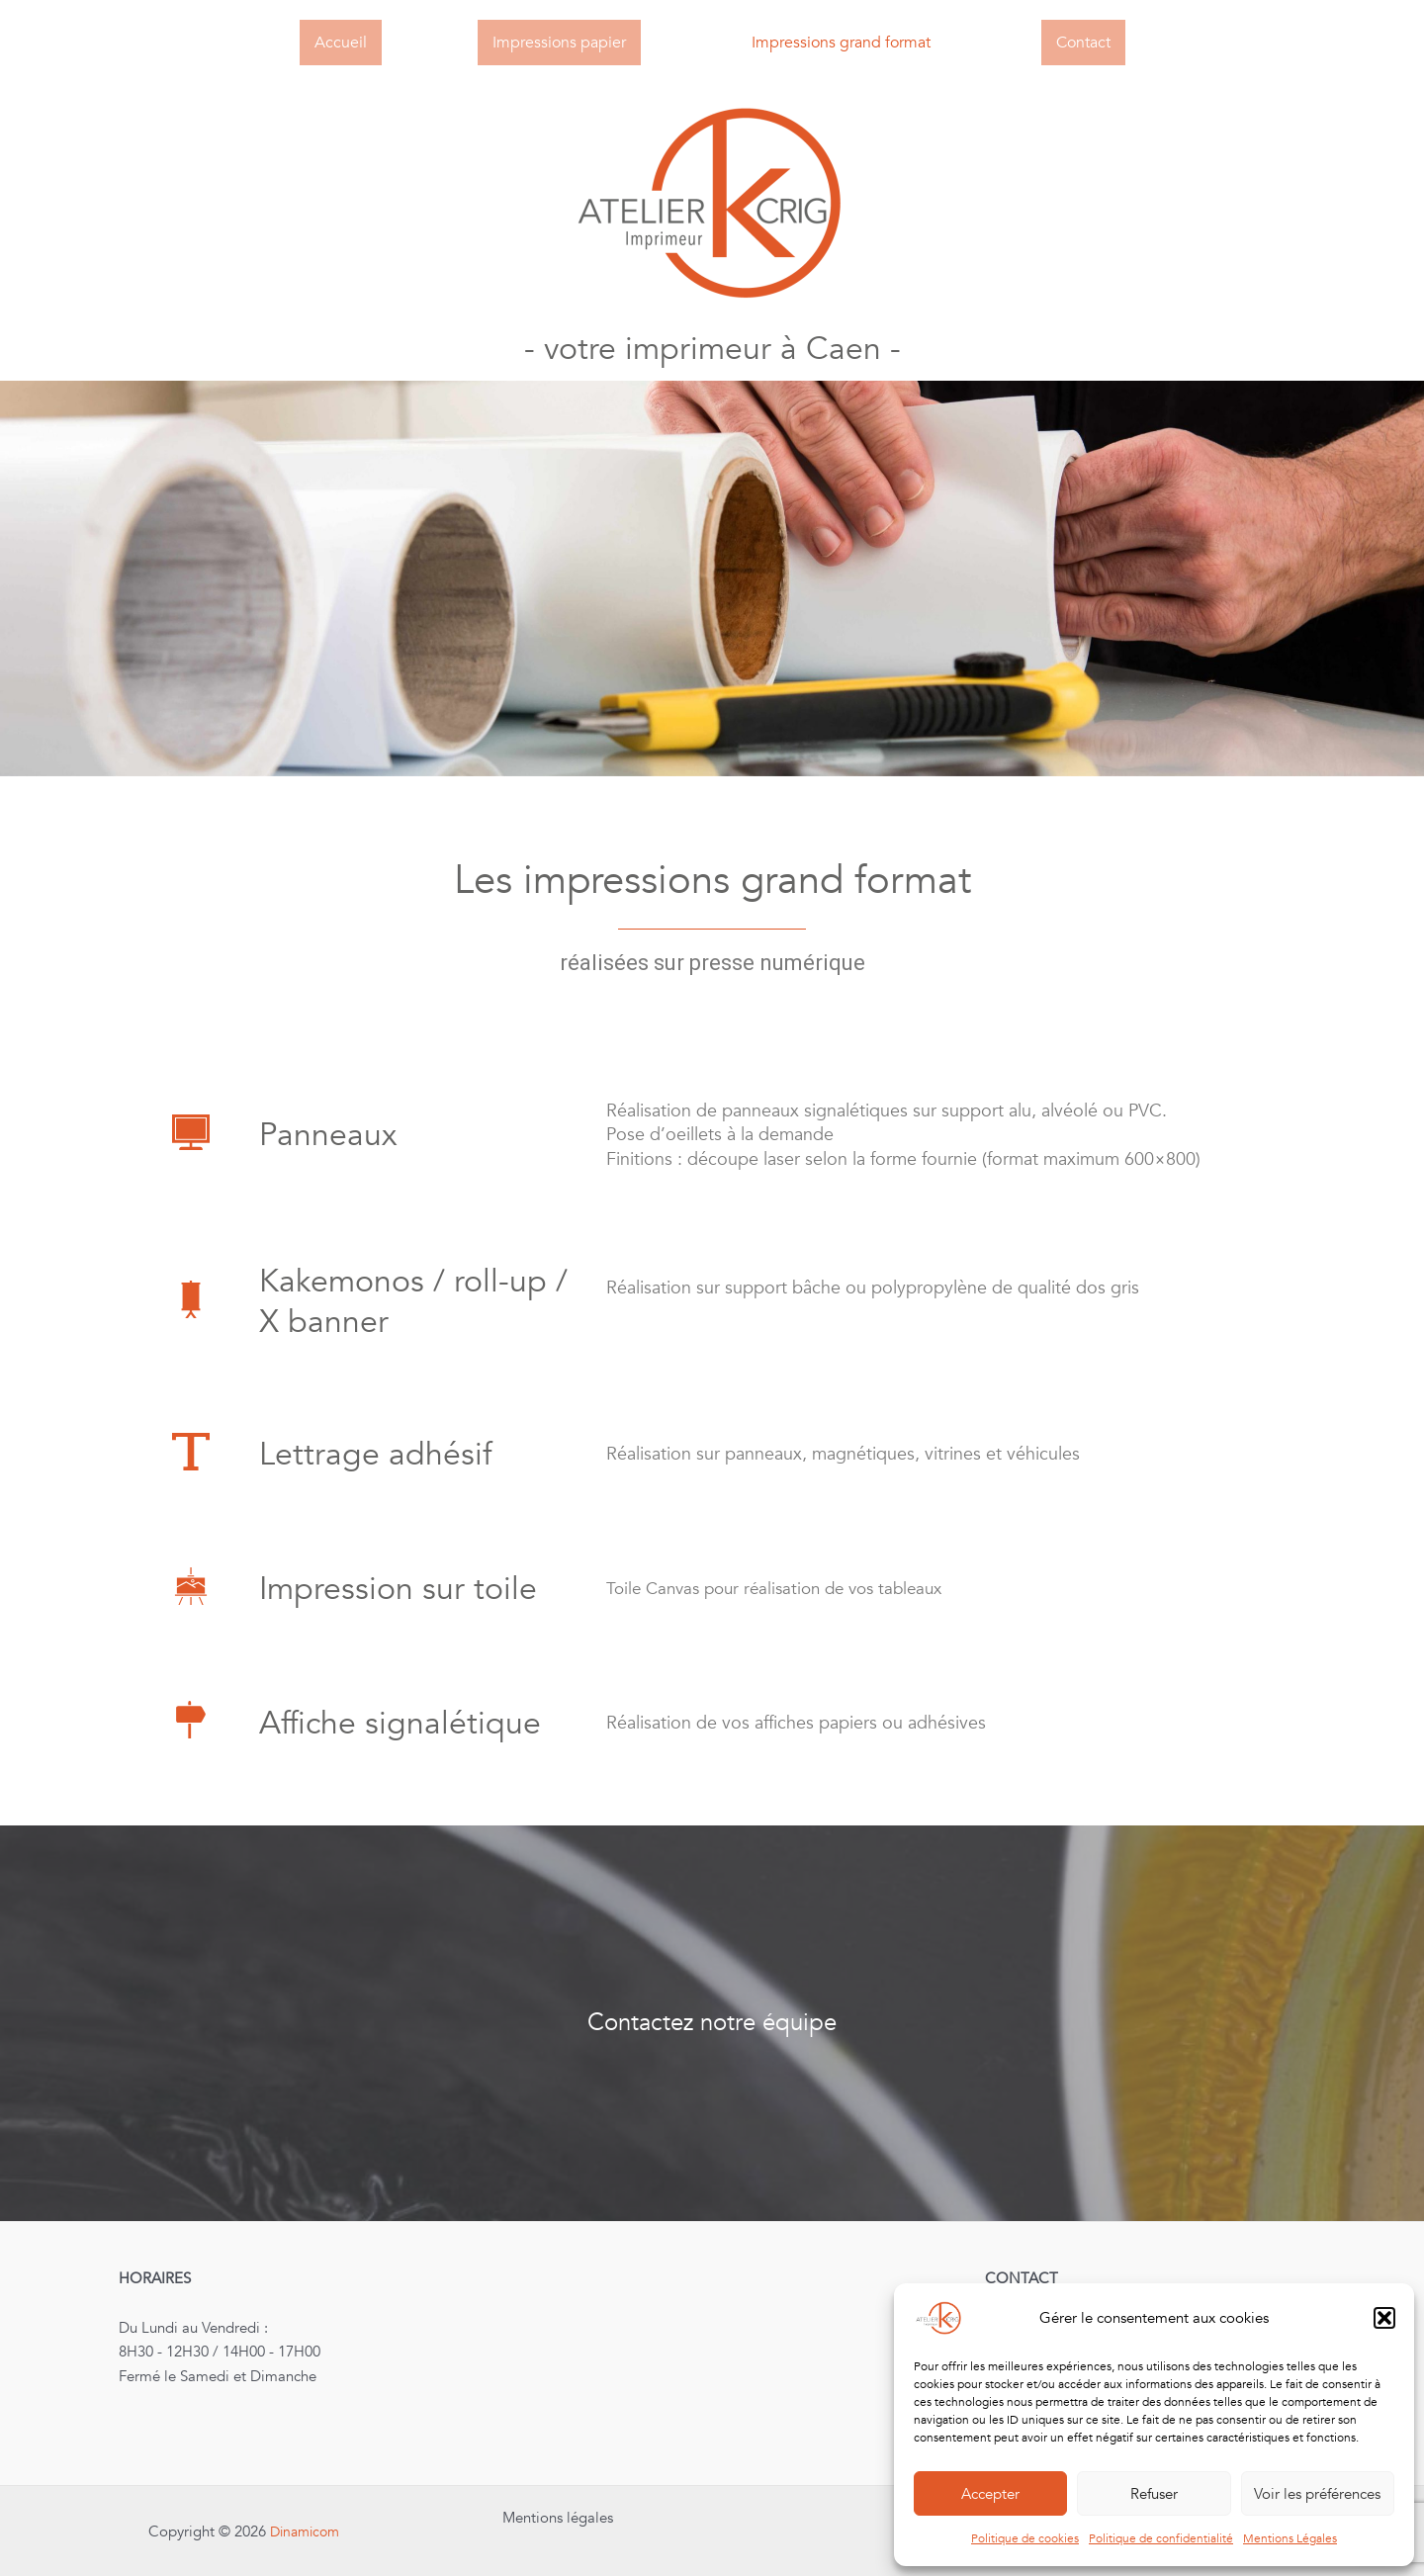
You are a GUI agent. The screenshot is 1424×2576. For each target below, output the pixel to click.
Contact (1083, 42)
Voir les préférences (1317, 2494)
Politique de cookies (1025, 2538)
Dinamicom (305, 2531)
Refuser (1154, 2494)
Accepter (990, 2494)
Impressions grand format (841, 42)
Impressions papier (559, 42)
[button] (1384, 2318)
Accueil (340, 42)
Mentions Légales (1290, 2538)
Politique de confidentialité (1161, 2538)
